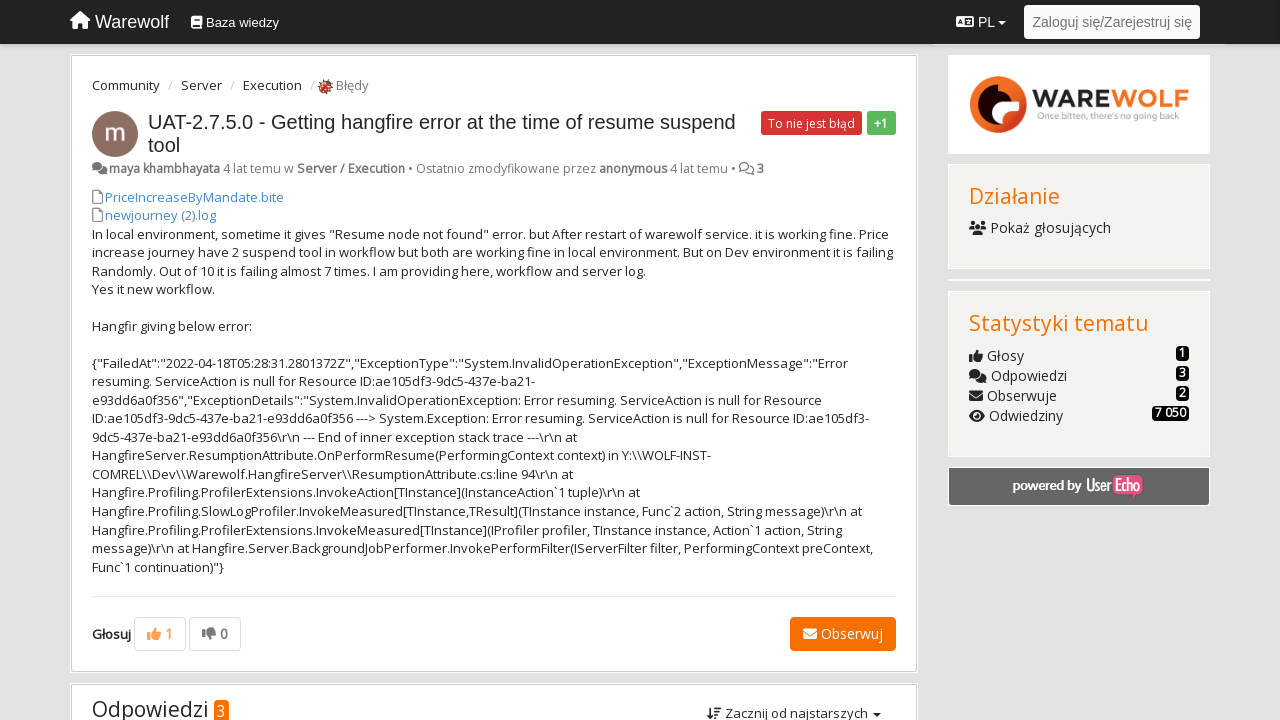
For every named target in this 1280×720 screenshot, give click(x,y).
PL (981, 22)
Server (201, 85)
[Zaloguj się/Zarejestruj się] (1112, 22)
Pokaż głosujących (1040, 227)
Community (126, 85)
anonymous (633, 168)
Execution (272, 85)
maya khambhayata (164, 168)
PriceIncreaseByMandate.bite (194, 197)
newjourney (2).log (160, 215)
